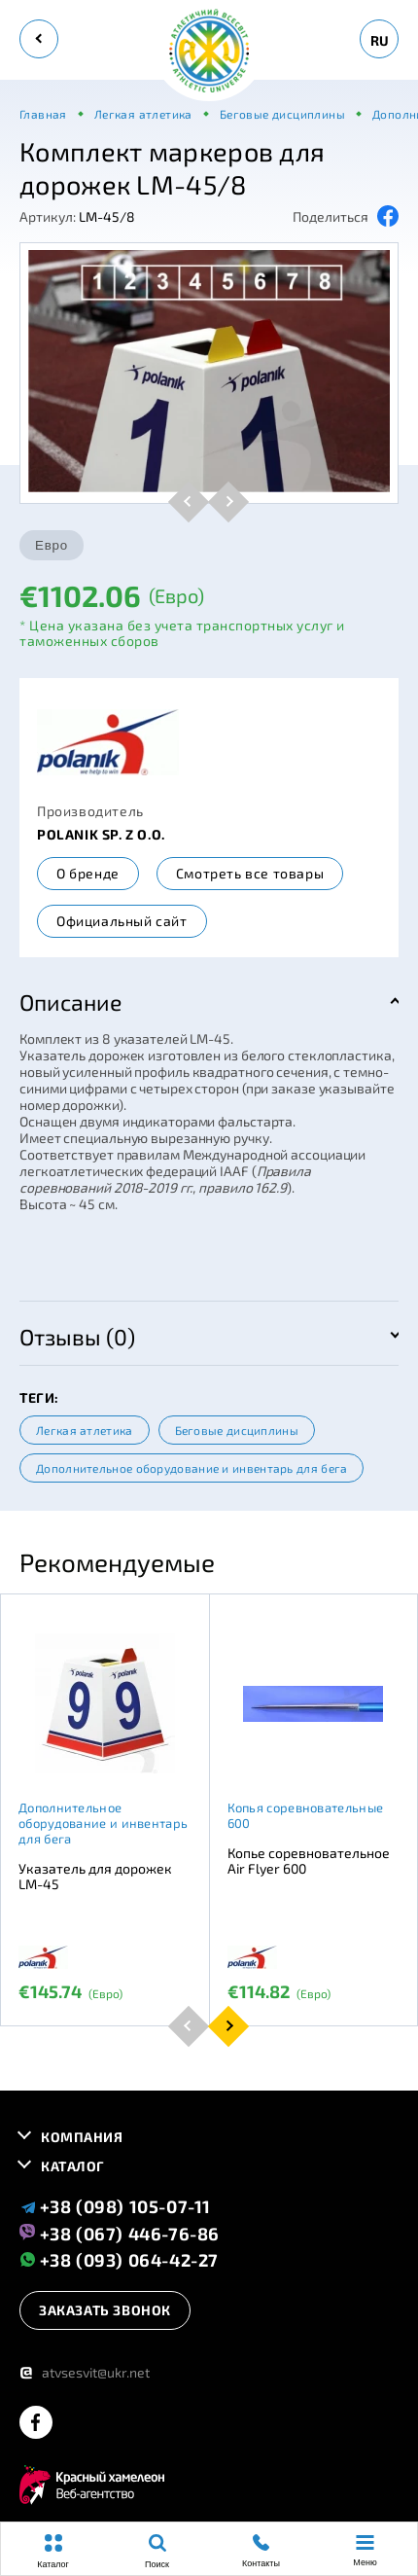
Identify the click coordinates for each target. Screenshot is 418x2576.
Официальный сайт (122, 920)
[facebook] (35, 2424)
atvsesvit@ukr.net (84, 2372)
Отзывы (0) (77, 1336)
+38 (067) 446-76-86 (119, 2232)
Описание (70, 1002)
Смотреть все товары (250, 873)
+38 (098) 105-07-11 (115, 2206)
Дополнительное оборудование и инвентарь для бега (191, 1468)
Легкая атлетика (84, 1430)
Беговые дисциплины (236, 1430)
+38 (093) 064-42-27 (119, 2259)
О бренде (88, 873)
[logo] (209, 52)
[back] (38, 38)
